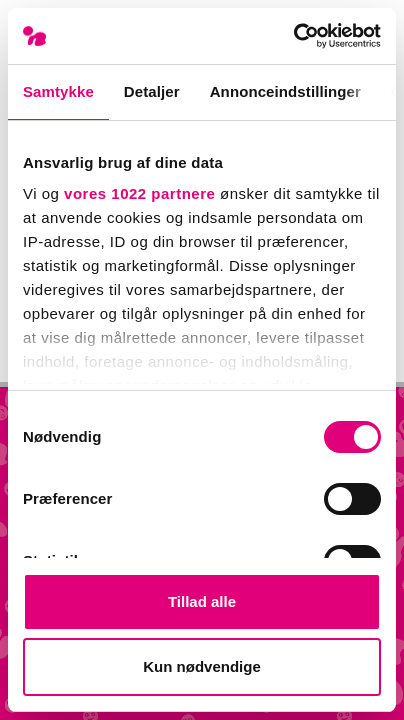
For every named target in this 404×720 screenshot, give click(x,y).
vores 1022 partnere (139, 193)
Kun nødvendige (202, 666)
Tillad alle (202, 601)
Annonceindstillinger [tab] (285, 91)
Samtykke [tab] (58, 91)
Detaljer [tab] (152, 91)
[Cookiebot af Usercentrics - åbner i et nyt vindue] (293, 36)
